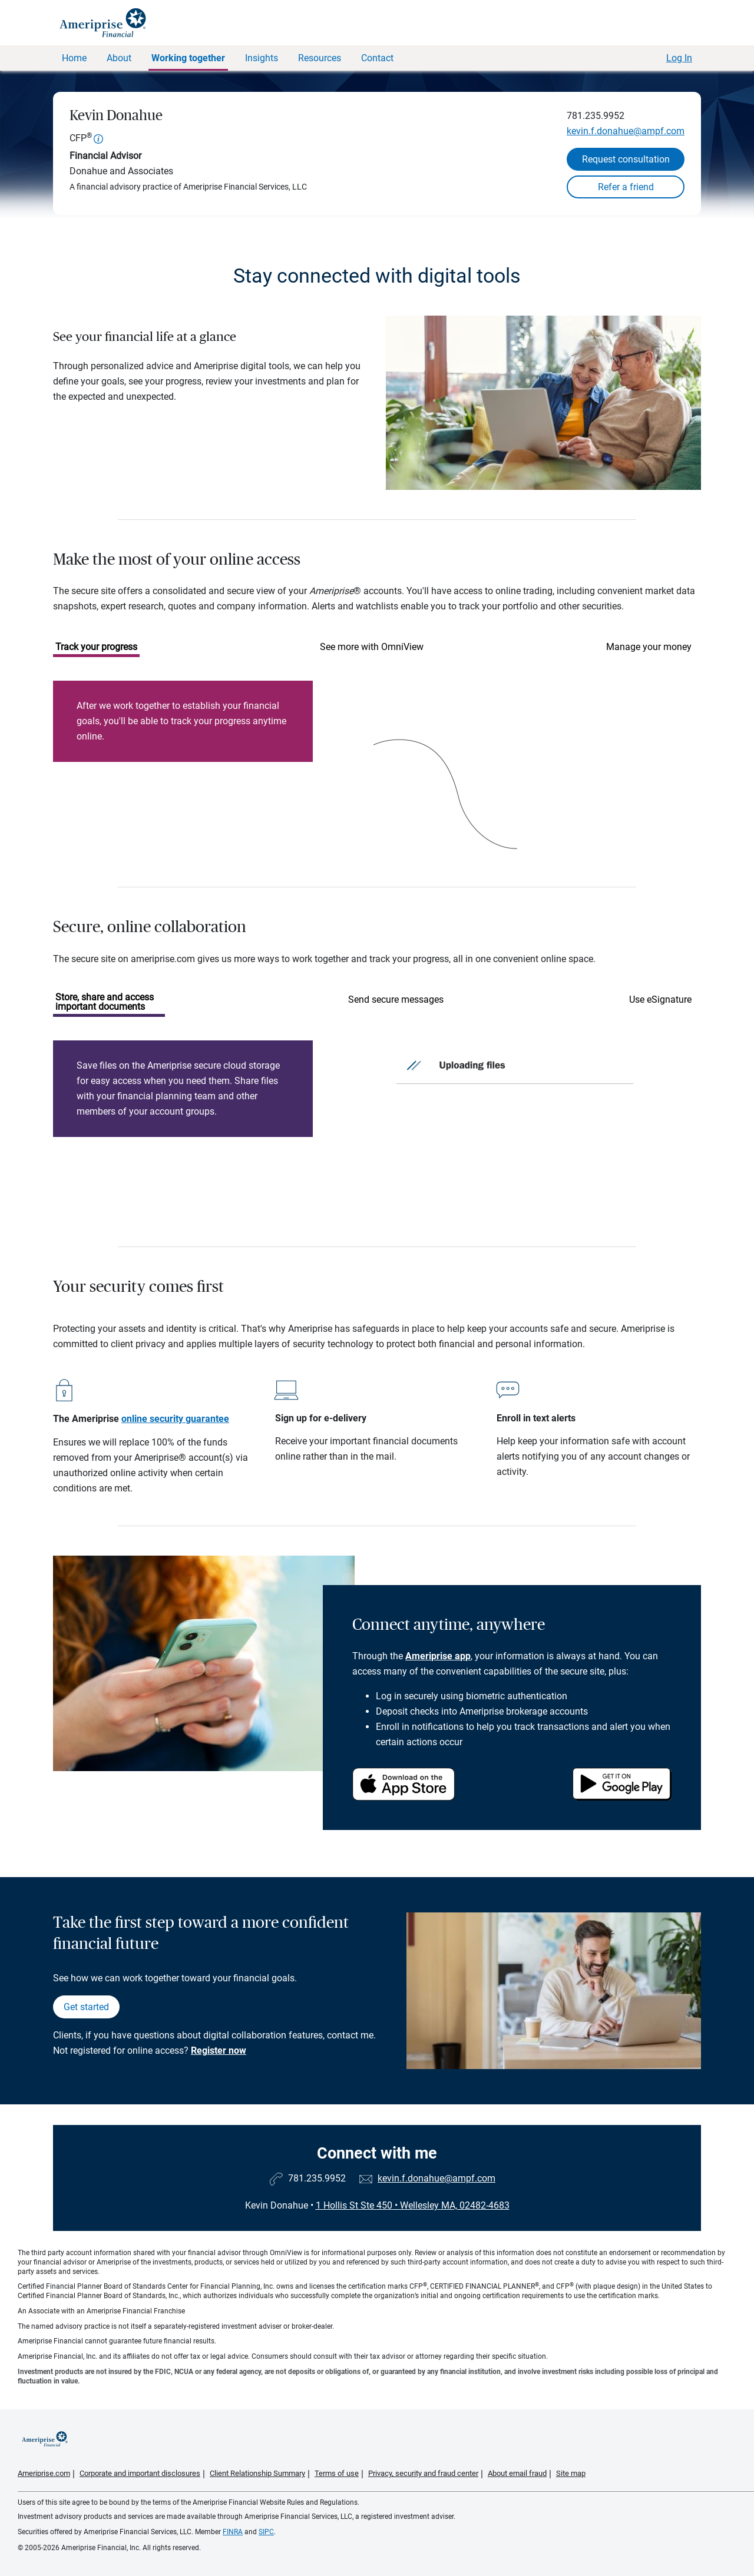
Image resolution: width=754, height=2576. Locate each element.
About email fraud (517, 2473)
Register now (218, 2050)
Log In (679, 58)
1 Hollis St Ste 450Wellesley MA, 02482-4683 (413, 2205)
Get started (86, 2007)
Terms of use (337, 2473)
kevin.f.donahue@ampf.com (625, 131)
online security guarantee (175, 1418)
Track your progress (96, 646)
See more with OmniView (372, 646)
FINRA (233, 2532)
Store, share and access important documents (104, 1002)
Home (74, 58)
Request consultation (626, 159)
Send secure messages (396, 999)
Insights (261, 58)
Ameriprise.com (44, 2473)
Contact (377, 58)
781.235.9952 (595, 115)
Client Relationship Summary (257, 2473)
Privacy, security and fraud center (423, 2473)
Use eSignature (660, 999)
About (119, 58)
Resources (319, 58)
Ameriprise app (438, 1656)
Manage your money (649, 646)
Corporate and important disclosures (140, 2473)
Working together (188, 58)
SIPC (266, 2532)
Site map (571, 2473)
